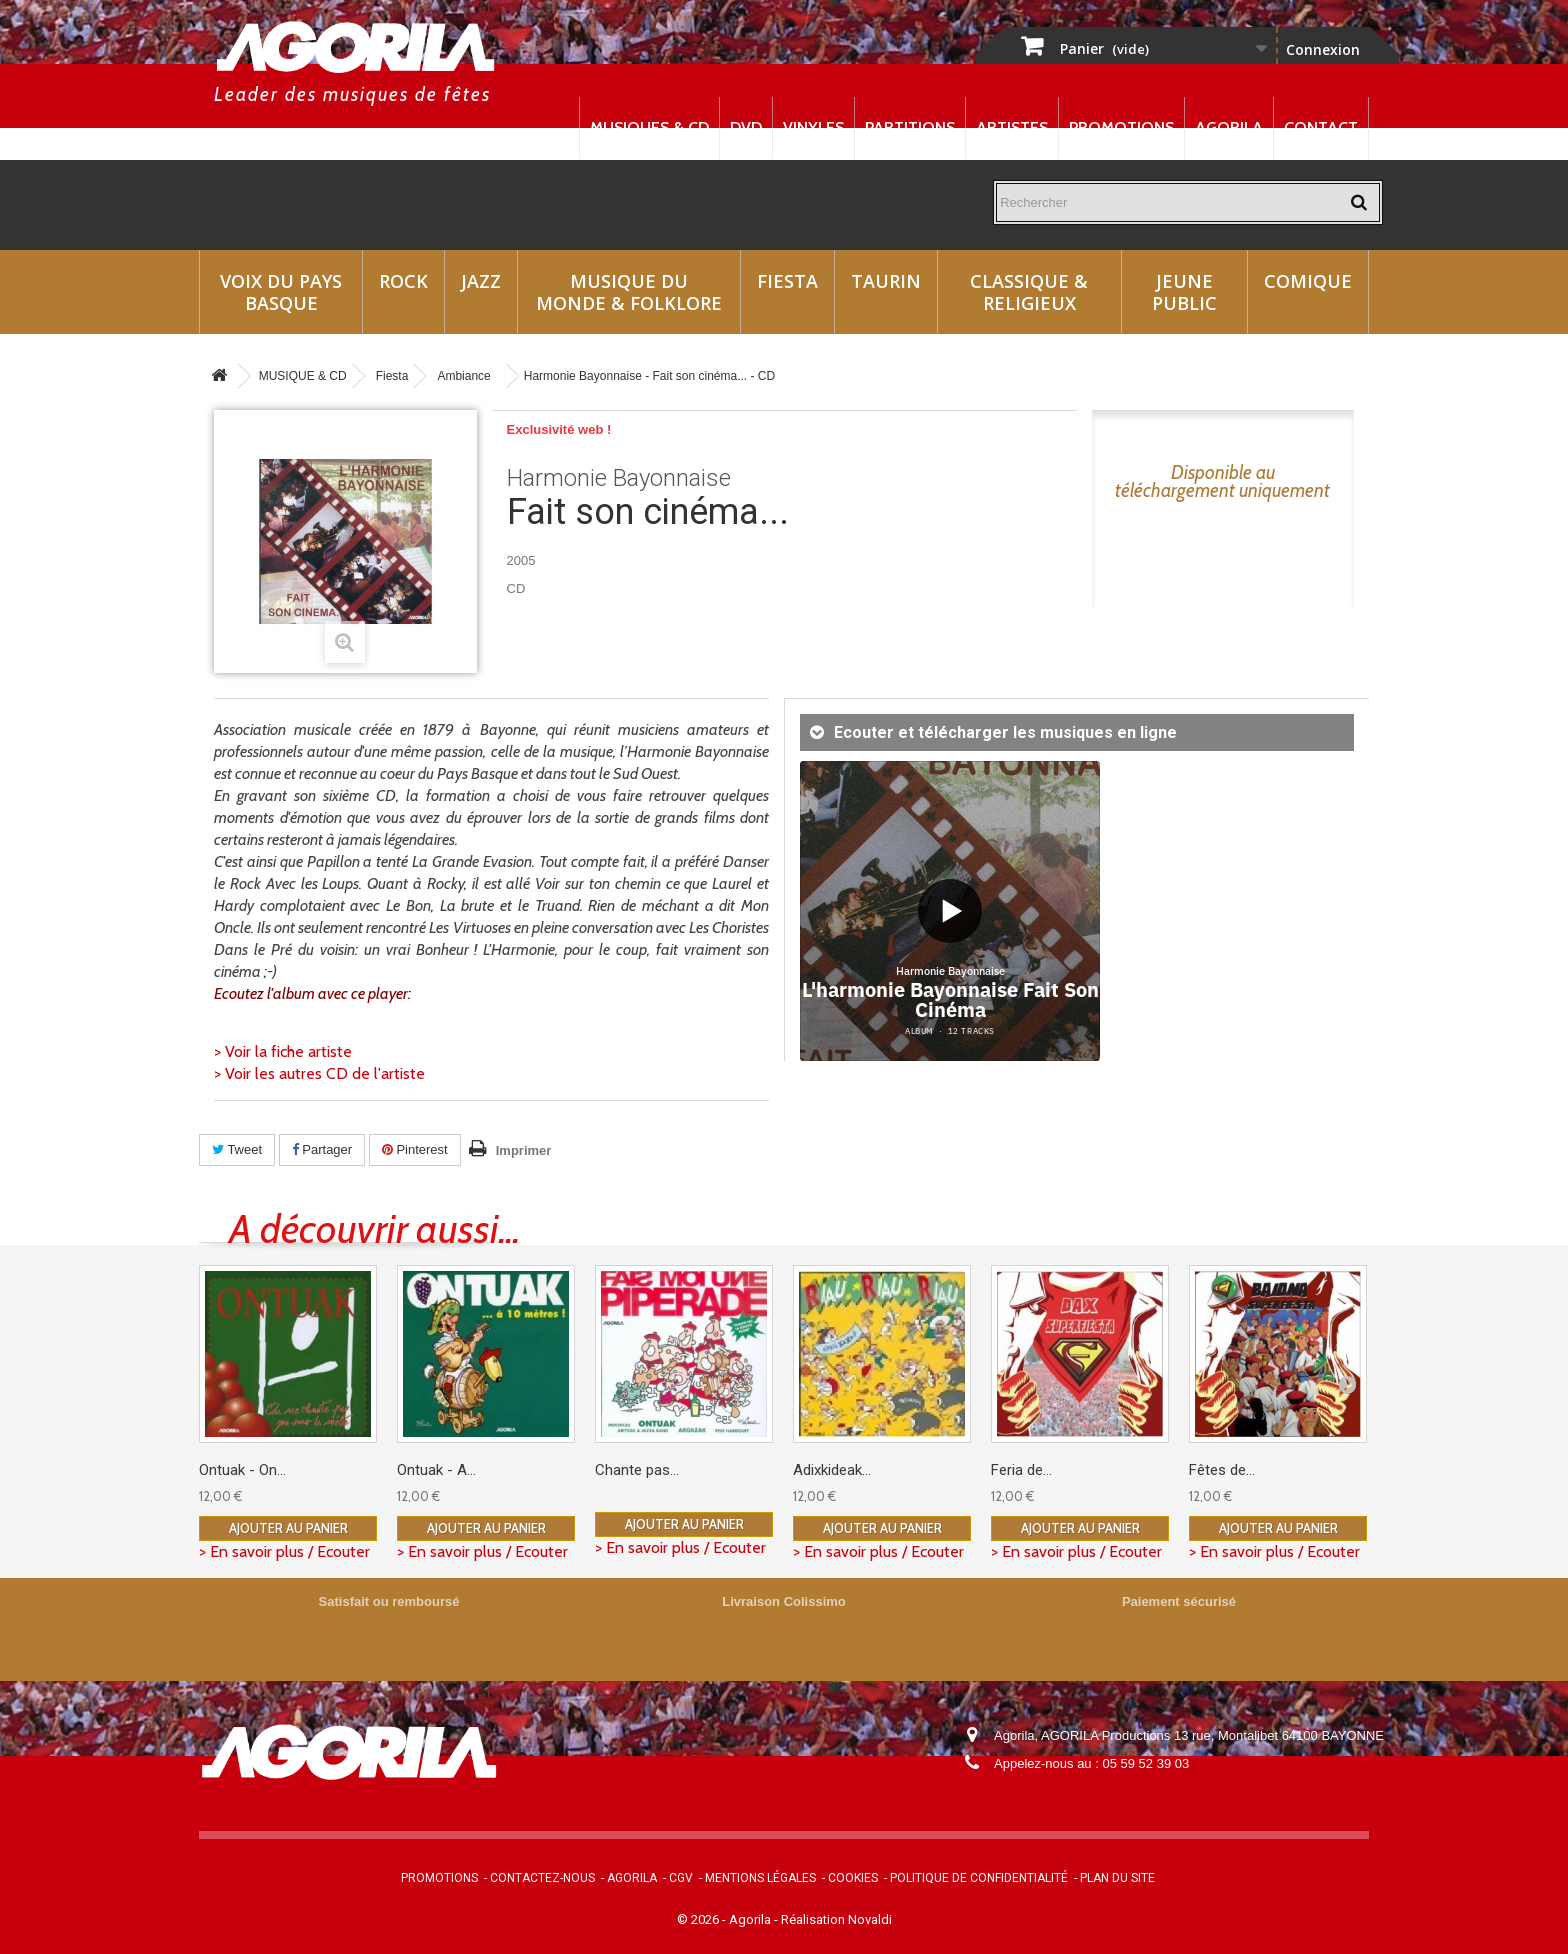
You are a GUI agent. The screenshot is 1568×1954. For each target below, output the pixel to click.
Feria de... (1021, 1470)
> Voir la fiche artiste (283, 1051)
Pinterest (415, 1149)
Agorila (1229, 127)
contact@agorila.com (1103, 1791)
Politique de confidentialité (979, 1878)
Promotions (1121, 127)
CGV (681, 1878)
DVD (746, 127)
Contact (1321, 127)
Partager (322, 1149)
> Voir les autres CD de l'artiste (319, 1073)
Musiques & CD (649, 127)
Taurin (886, 281)
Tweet (237, 1149)
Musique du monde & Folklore (629, 292)
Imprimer (524, 1150)
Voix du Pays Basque (281, 292)
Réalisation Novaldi (836, 1919)
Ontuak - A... (436, 1470)
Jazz (481, 281)
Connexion (1323, 49)
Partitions (910, 127)
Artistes (1012, 127)
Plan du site (1117, 1878)
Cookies (853, 1878)
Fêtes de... (1222, 1470)
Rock (403, 281)
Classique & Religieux (1029, 292)
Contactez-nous (542, 1878)
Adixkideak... (832, 1470)
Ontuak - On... (242, 1470)
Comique (1308, 281)
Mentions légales (760, 1878)
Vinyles (813, 127)
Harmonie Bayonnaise (619, 478)
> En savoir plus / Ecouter (284, 1551)
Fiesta (787, 281)
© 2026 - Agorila (725, 1919)
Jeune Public (1184, 292)
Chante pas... (637, 1470)
